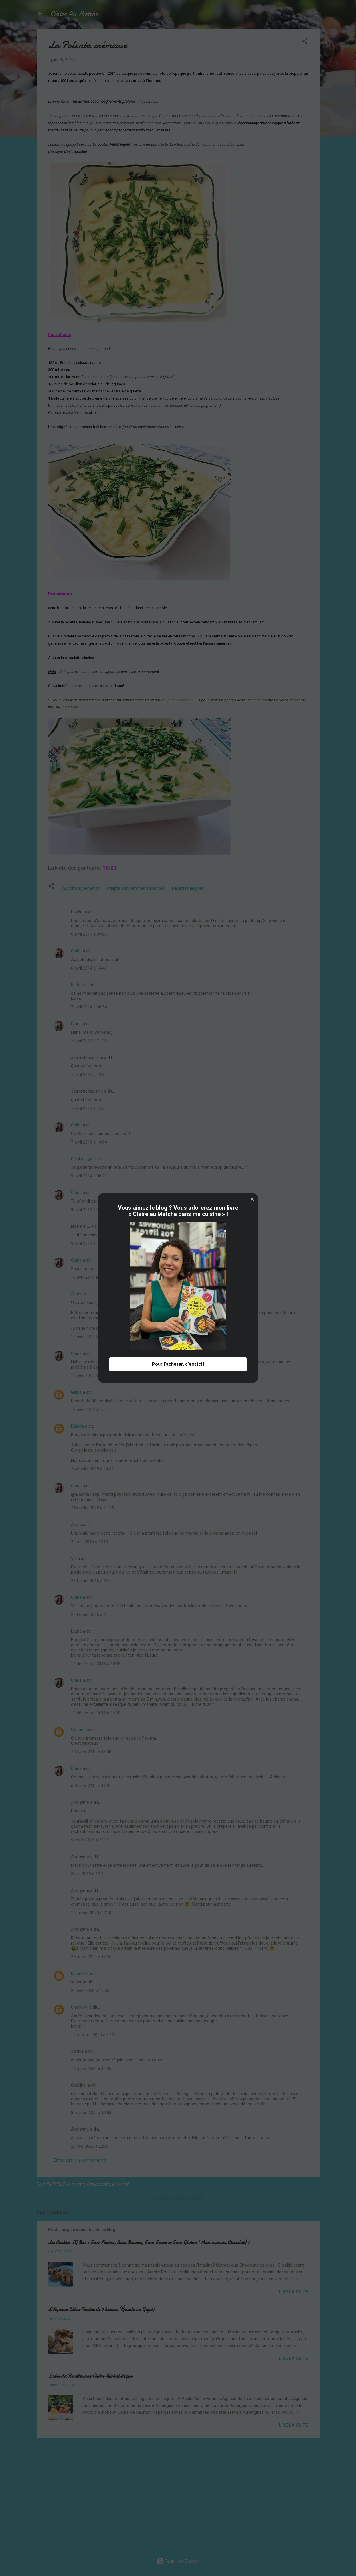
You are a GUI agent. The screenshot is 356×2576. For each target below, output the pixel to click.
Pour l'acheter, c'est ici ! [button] (178, 1364)
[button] (252, 1199)
